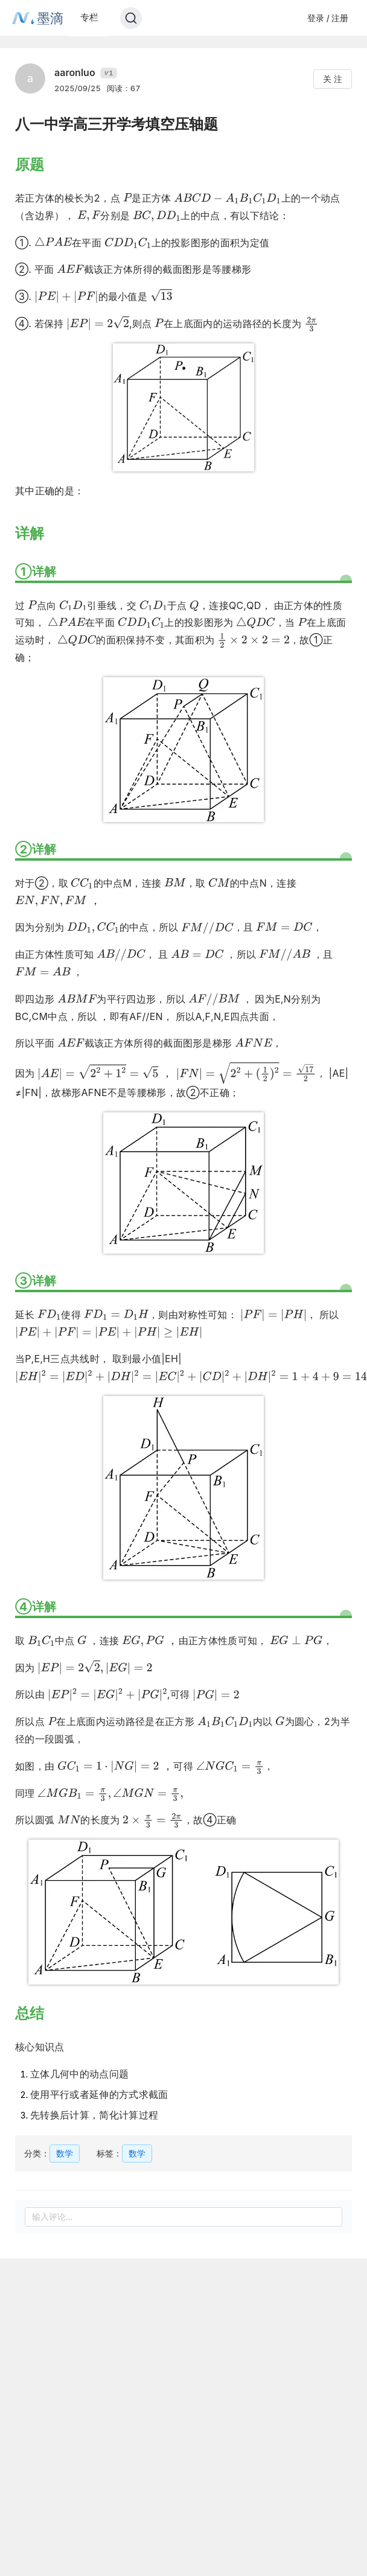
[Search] (131, 18)
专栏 (89, 17)
